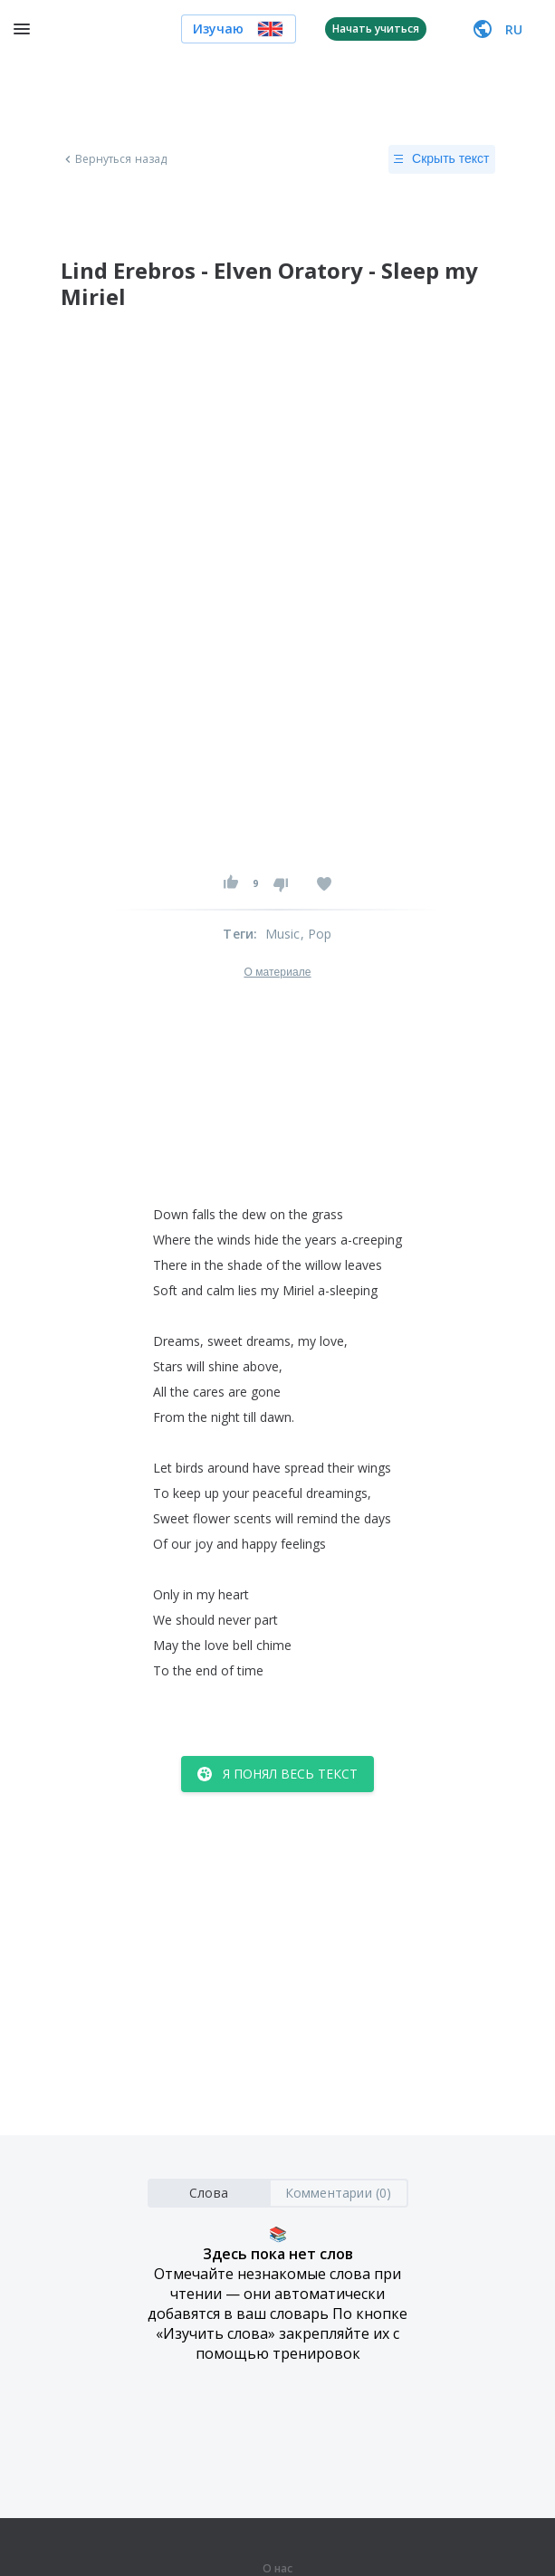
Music (283, 933)
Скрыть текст (441, 159)
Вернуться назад (114, 159)
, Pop (316, 933)
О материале (277, 972)
